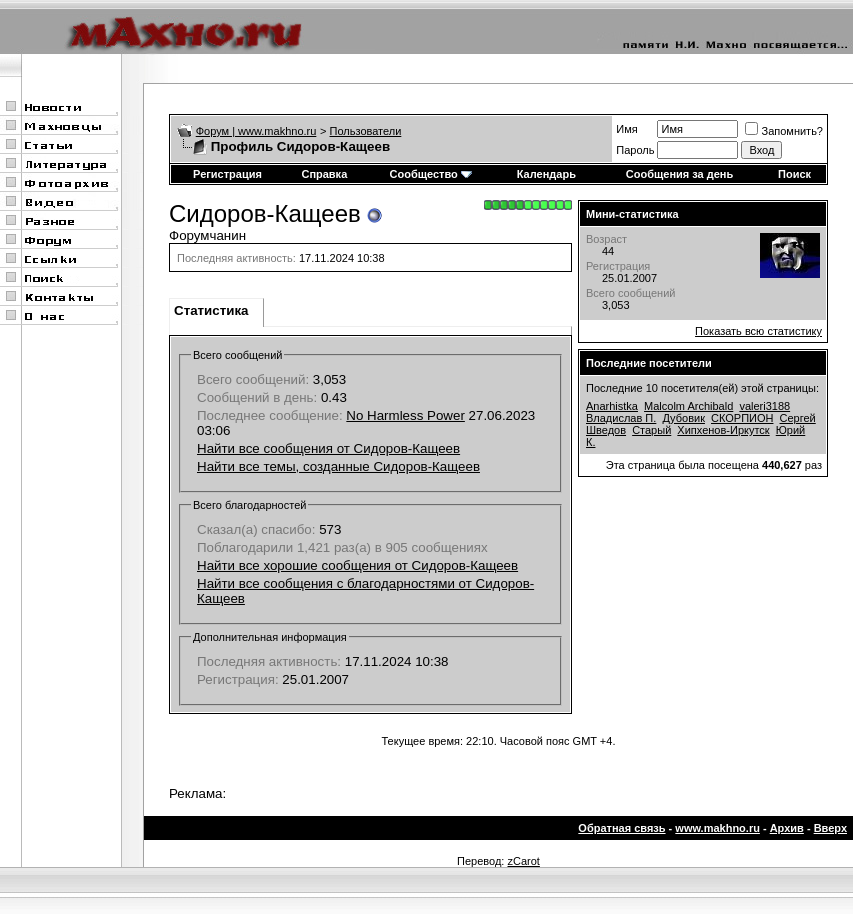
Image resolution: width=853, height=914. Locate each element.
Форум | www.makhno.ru (256, 131)
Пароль (635, 150)
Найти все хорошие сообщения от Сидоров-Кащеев (357, 565)
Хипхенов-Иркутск (723, 430)
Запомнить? (784, 131)
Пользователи (366, 131)
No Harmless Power (405, 415)
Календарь (546, 174)
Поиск (794, 174)
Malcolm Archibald (688, 406)
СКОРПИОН (742, 418)
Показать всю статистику (758, 331)
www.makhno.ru (717, 828)
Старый (651, 430)
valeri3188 (764, 406)
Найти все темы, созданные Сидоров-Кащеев (338, 466)
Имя (626, 129)
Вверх (830, 828)
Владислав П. (621, 418)
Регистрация (227, 174)
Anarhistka (612, 406)
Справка (324, 174)
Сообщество (431, 174)
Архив (787, 828)
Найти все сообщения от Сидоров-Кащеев (328, 448)
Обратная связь (621, 828)
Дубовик (683, 418)
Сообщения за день (679, 174)
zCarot (523, 861)
